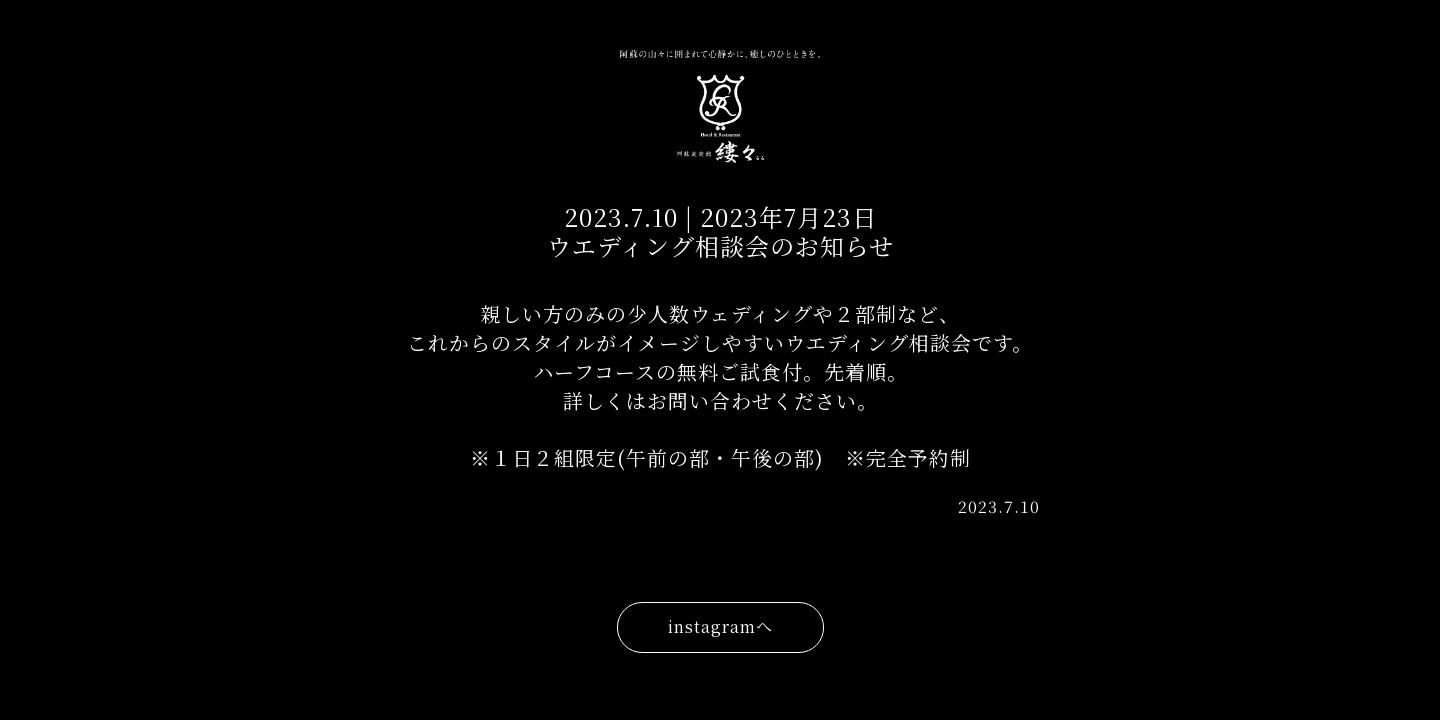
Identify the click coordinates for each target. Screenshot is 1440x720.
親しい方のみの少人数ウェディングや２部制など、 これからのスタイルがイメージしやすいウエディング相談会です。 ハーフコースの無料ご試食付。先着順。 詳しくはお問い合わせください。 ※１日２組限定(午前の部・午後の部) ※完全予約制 (720, 385)
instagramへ (720, 626)
